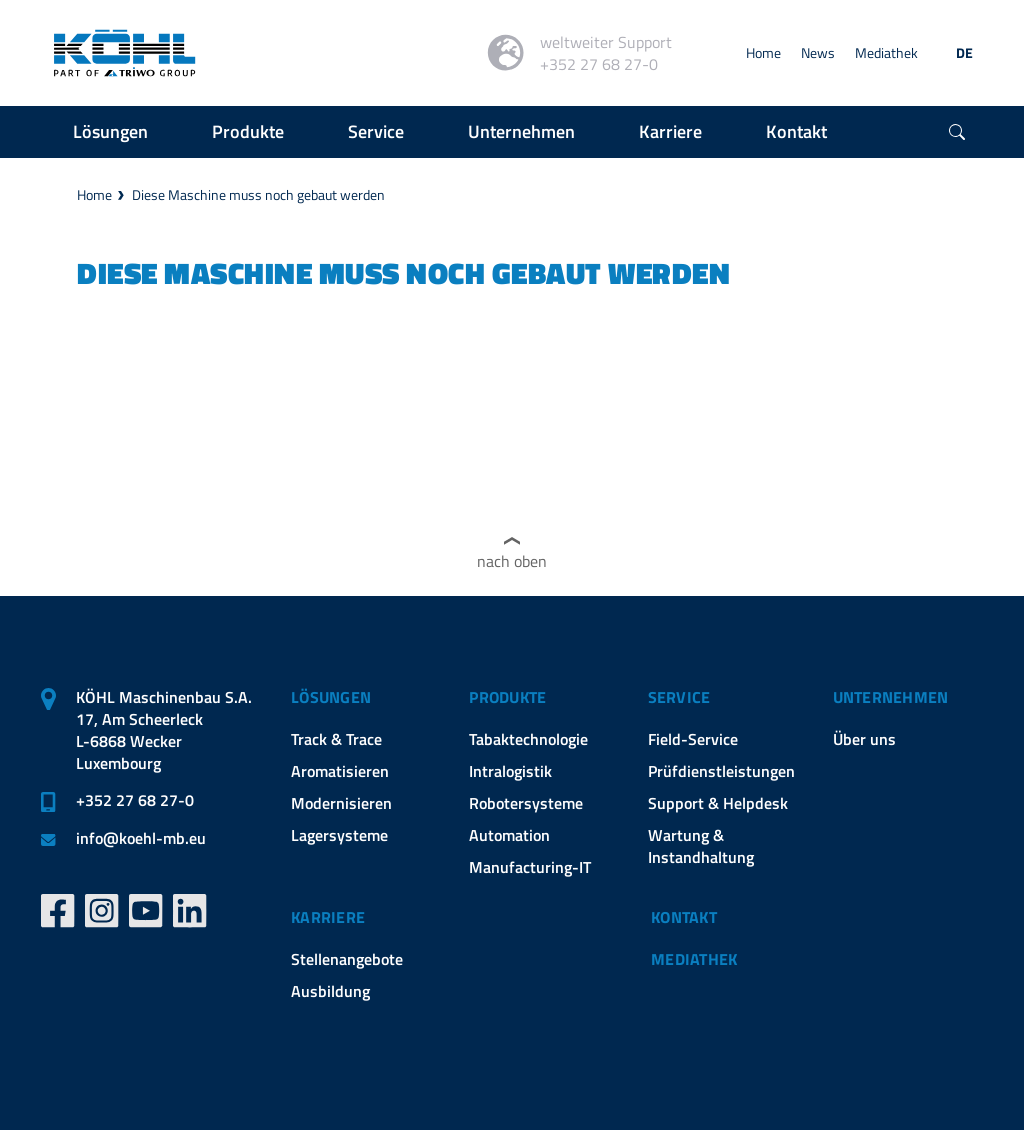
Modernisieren (341, 803)
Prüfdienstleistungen (721, 771)
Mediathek (886, 52)
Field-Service (693, 739)
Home (763, 52)
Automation (509, 835)
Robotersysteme (526, 803)
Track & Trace (336, 739)
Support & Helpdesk (718, 803)
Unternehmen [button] (521, 131)
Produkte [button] (248, 131)
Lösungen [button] (110, 131)
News (818, 52)
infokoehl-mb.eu (141, 838)
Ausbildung (330, 991)
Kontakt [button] (796, 131)
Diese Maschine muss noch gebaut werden (258, 194)
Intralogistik (510, 771)
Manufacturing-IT (530, 867)
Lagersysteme (339, 835)
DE (964, 52)
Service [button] (376, 131)
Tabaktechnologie (528, 739)
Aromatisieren (340, 771)
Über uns (864, 739)
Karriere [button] (670, 131)
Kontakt (684, 917)
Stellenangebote (347, 959)
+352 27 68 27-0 (135, 800)
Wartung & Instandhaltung (701, 846)
